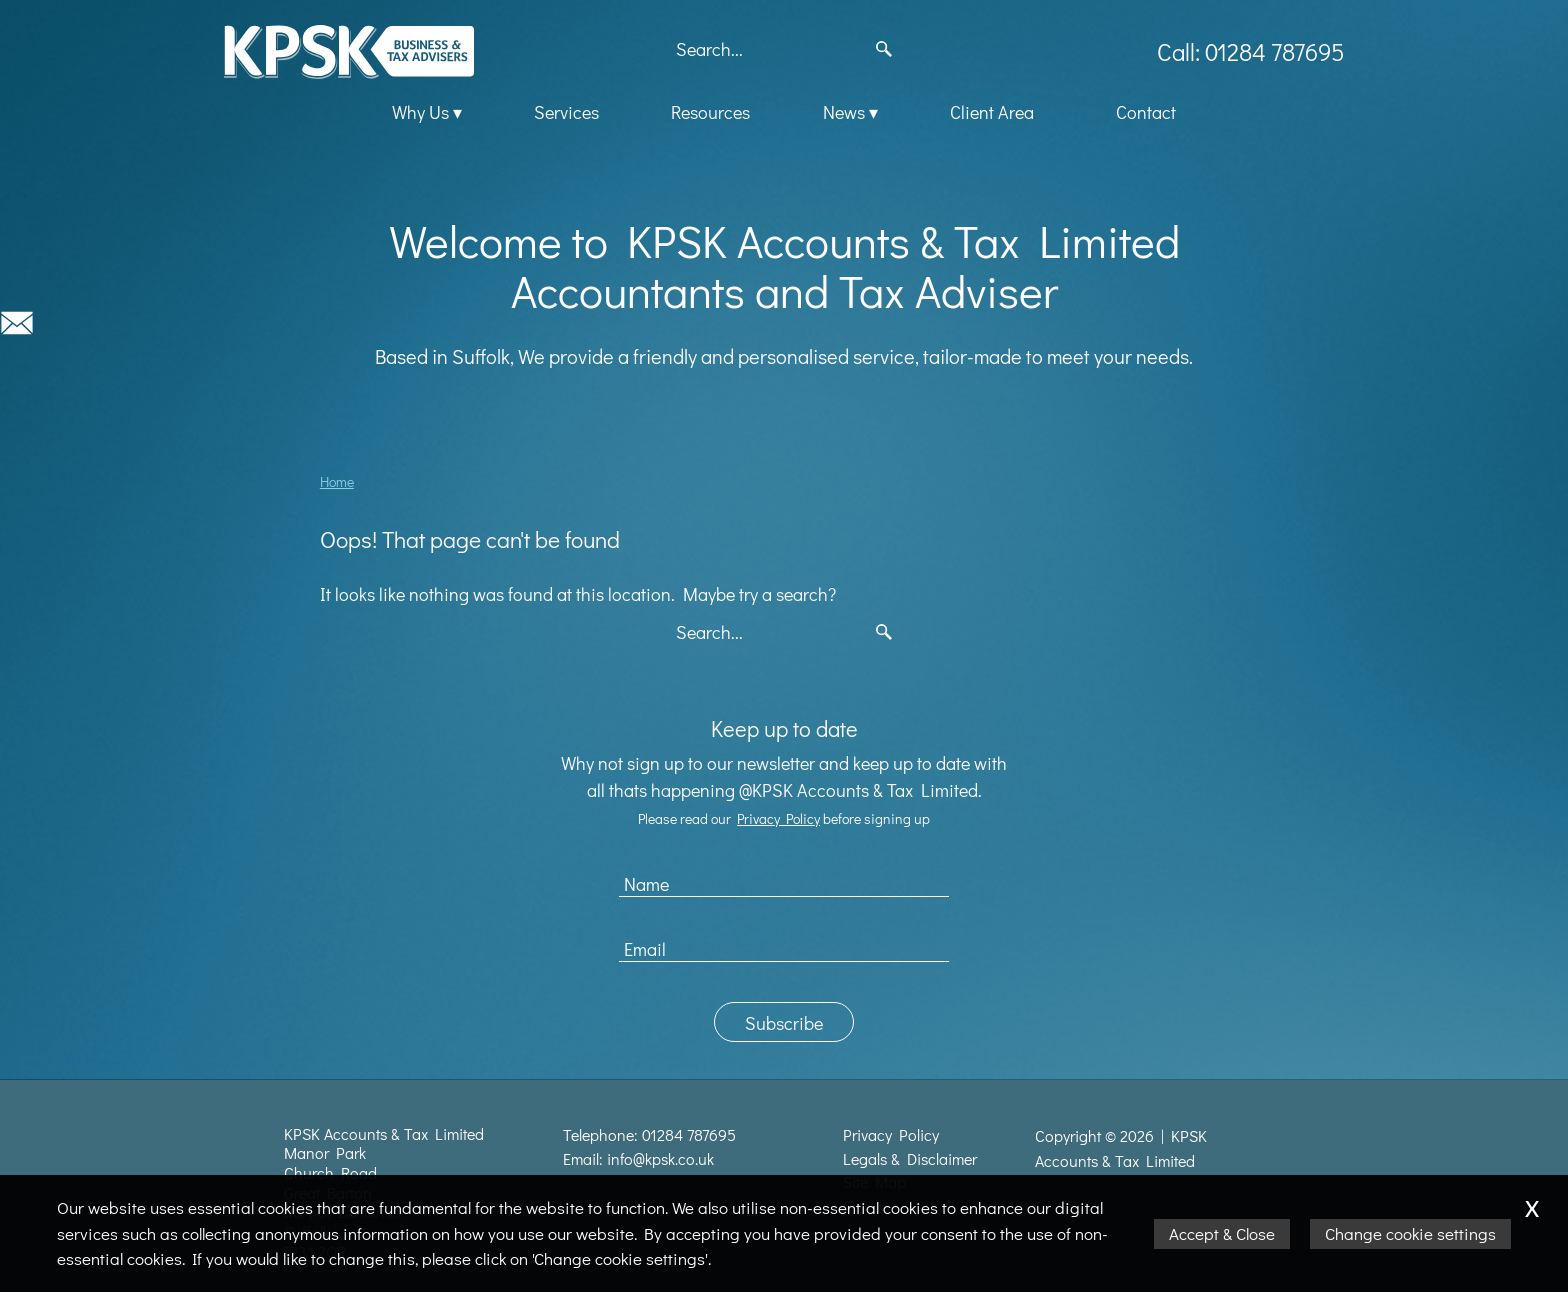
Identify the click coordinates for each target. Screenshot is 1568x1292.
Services (566, 112)
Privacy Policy (778, 818)
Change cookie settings (1410, 1233)
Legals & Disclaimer (910, 1159)
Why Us (420, 112)
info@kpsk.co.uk (660, 1159)
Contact (1146, 112)
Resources (710, 112)
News (844, 112)
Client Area (992, 112)
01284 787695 (689, 1135)
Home (337, 481)
